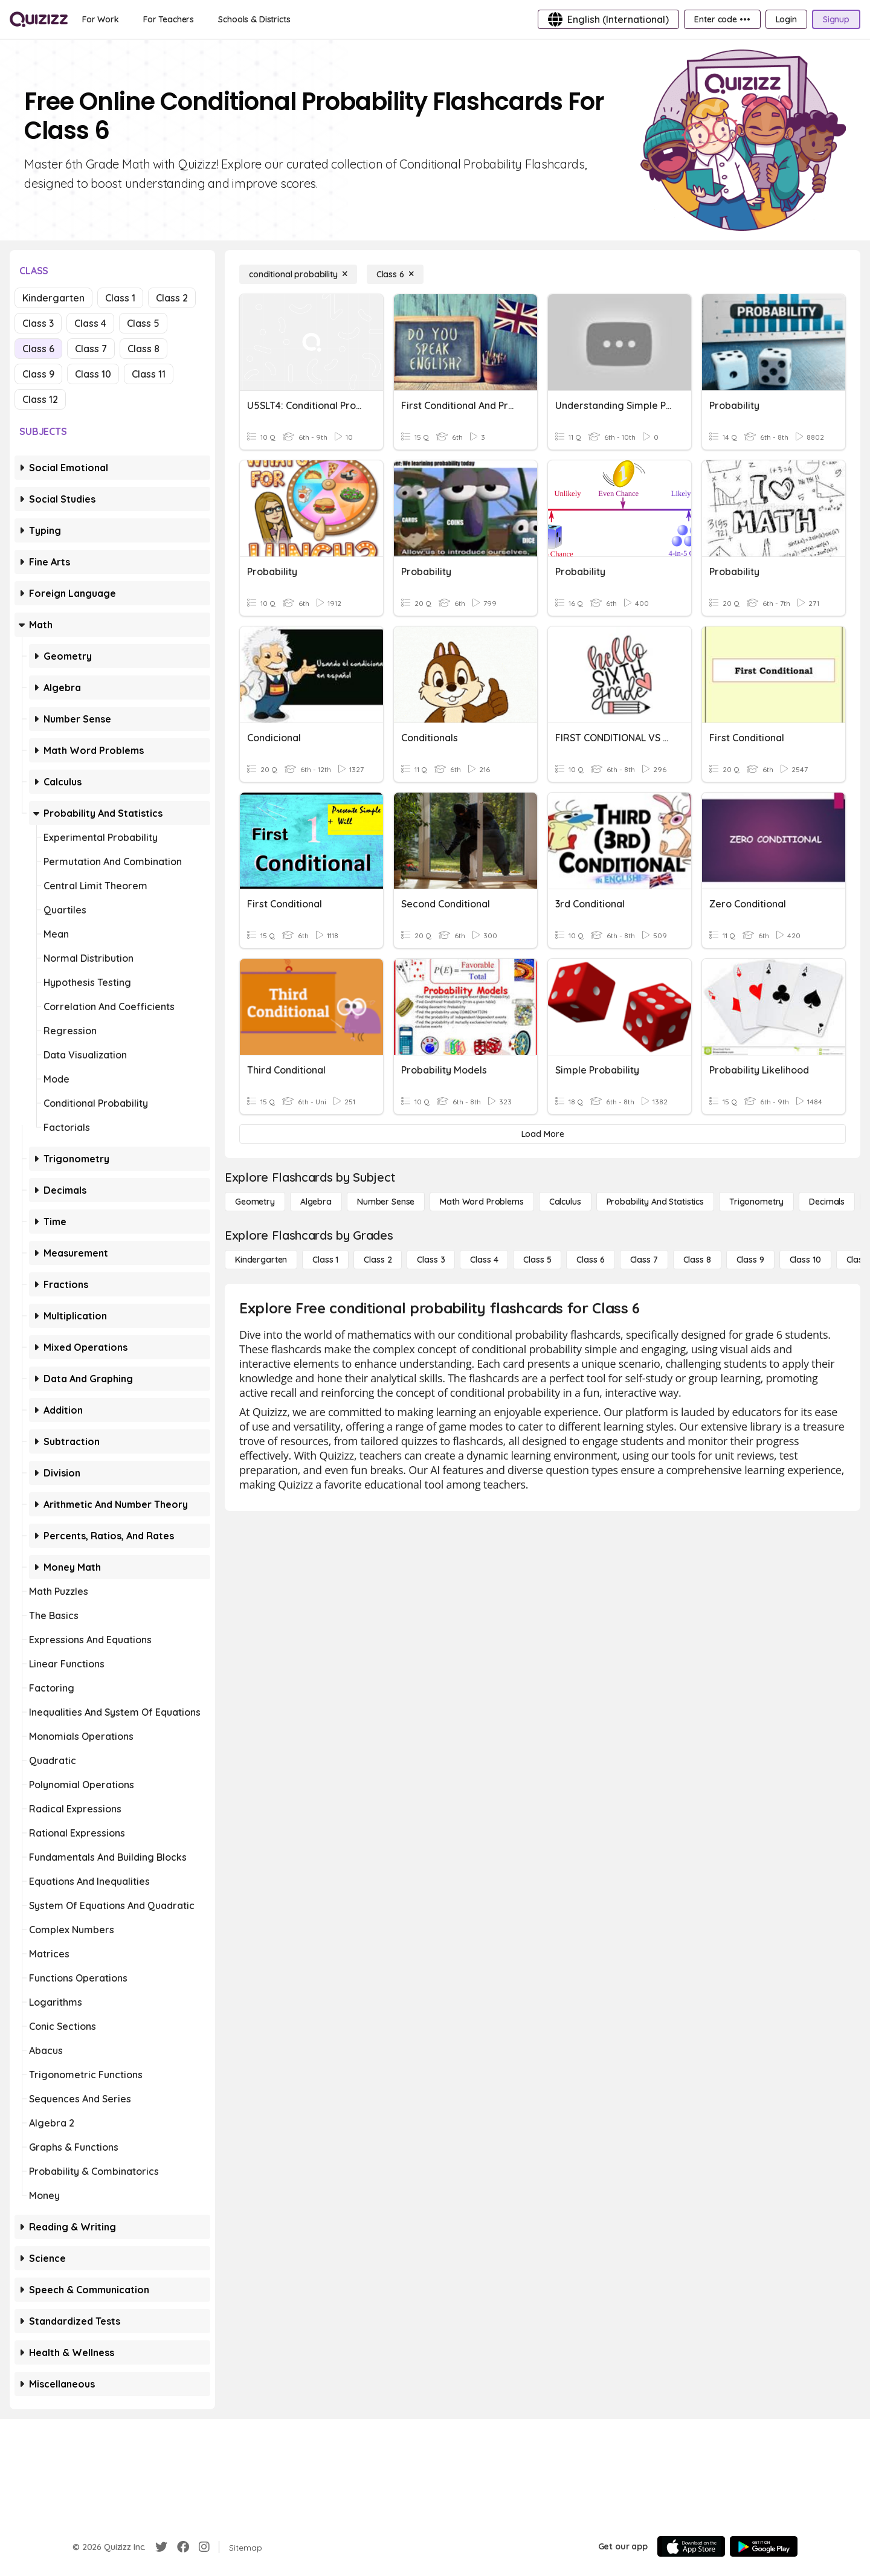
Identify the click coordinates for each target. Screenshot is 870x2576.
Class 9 (38, 374)
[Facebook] (183, 2547)
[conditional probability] (298, 274)
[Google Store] (764, 2546)
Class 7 (91, 349)
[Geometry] (255, 1201)
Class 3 (38, 323)
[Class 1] (325, 1259)
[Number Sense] (386, 1201)
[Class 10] (805, 1259)
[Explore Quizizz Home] (39, 19)
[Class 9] (750, 1259)
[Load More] (542, 1134)
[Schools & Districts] (254, 19)
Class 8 (143, 349)
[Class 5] (537, 1259)
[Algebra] (316, 1201)
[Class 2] (377, 1259)
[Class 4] (484, 1259)
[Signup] (836, 19)
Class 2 (172, 298)
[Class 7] (644, 1259)
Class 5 (143, 323)
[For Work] (100, 19)
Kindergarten (53, 298)
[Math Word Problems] (481, 1201)
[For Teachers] (169, 19)
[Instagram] (204, 2547)
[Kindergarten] (261, 1259)
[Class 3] (431, 1259)
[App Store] (691, 2546)
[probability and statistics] (655, 1201)
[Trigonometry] (756, 1201)
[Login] (786, 19)
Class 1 (120, 298)
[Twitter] (161, 2547)
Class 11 (149, 374)
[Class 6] (395, 274)
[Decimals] (827, 1201)
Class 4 (90, 323)
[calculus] (565, 1201)
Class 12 (40, 399)
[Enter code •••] (722, 19)
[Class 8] (697, 1259)
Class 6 (38, 349)
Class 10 (93, 374)
